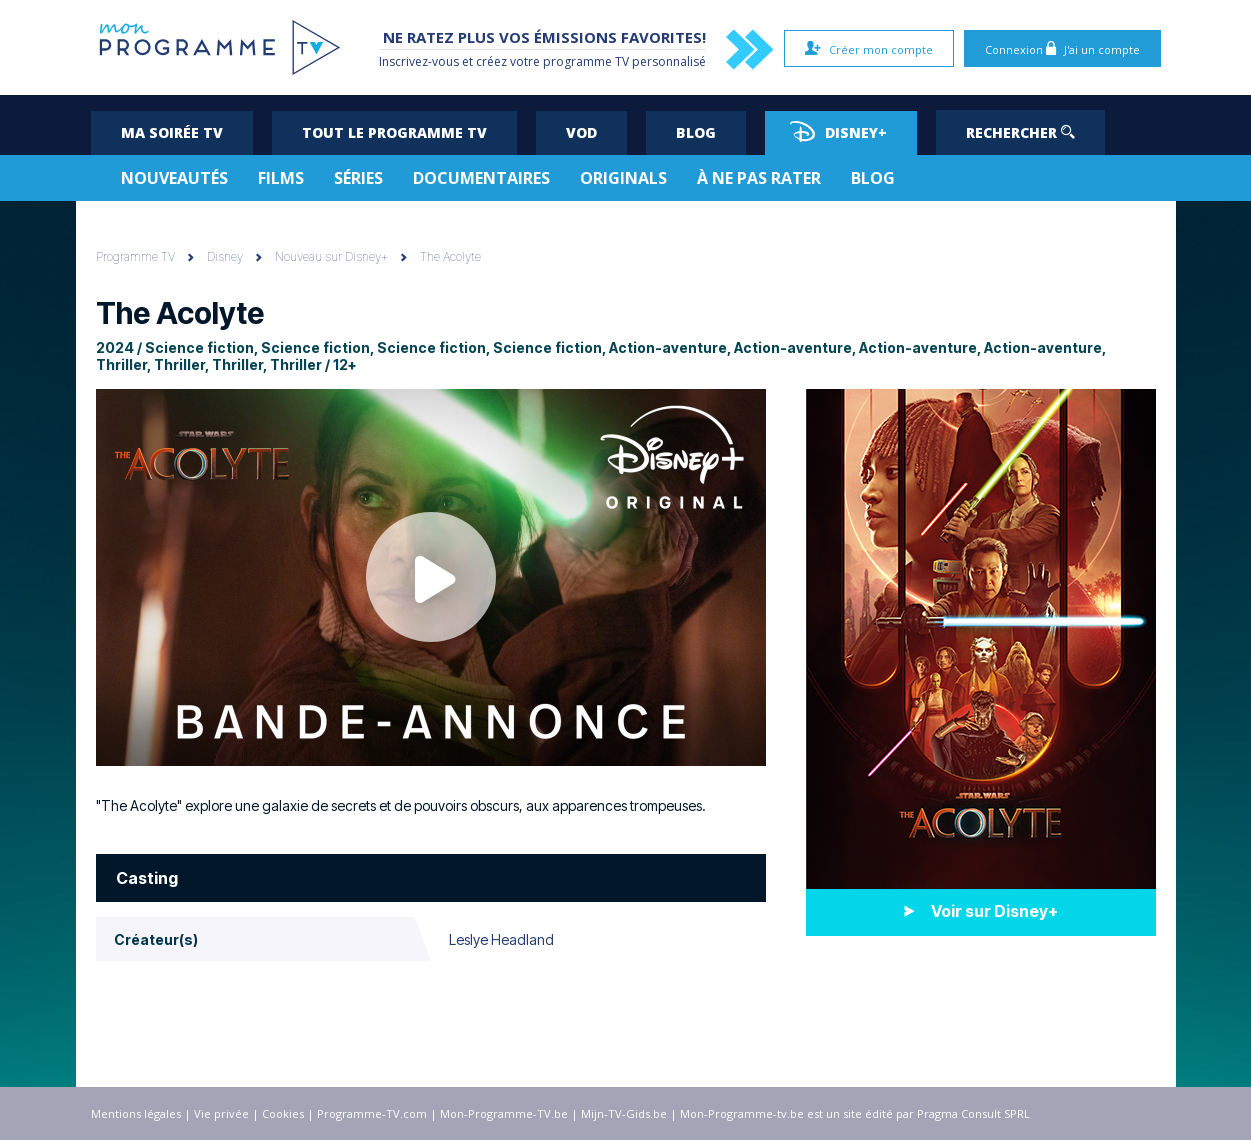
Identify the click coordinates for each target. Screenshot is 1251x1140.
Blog (696, 132)
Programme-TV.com (372, 1113)
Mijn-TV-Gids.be (624, 1113)
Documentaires (481, 178)
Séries (358, 178)
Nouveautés (174, 178)
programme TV (586, 61)
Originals (623, 178)
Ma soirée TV (172, 132)
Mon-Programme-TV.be (504, 1113)
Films (281, 178)
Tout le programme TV (394, 132)
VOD (581, 132)
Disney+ (838, 131)
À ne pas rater (759, 178)
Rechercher (1020, 132)
